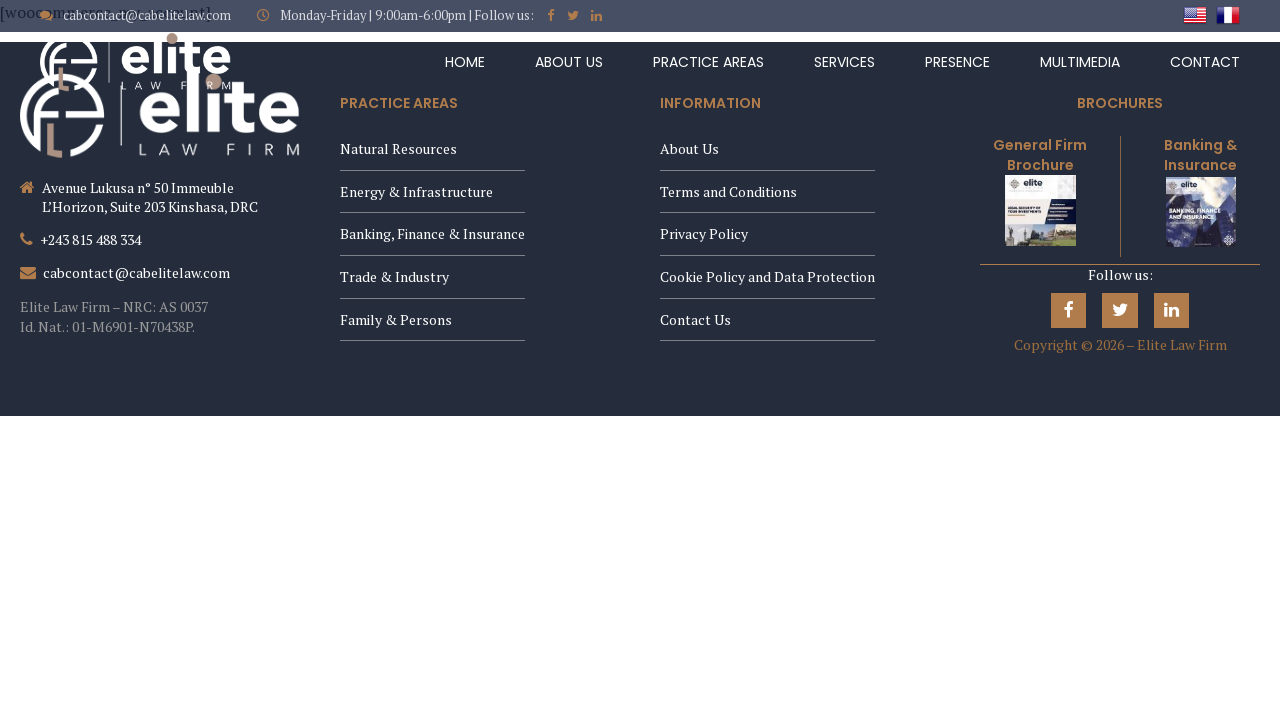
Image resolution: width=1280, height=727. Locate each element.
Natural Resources (398, 148)
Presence (957, 62)
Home (465, 62)
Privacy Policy (704, 233)
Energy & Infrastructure (416, 191)
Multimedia (1080, 62)
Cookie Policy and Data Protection (767, 276)
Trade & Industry (394, 276)
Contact (1205, 62)
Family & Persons (396, 319)
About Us (569, 62)
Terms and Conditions (728, 191)
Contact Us (695, 319)
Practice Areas (708, 62)
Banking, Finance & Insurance (432, 233)
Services (844, 62)
